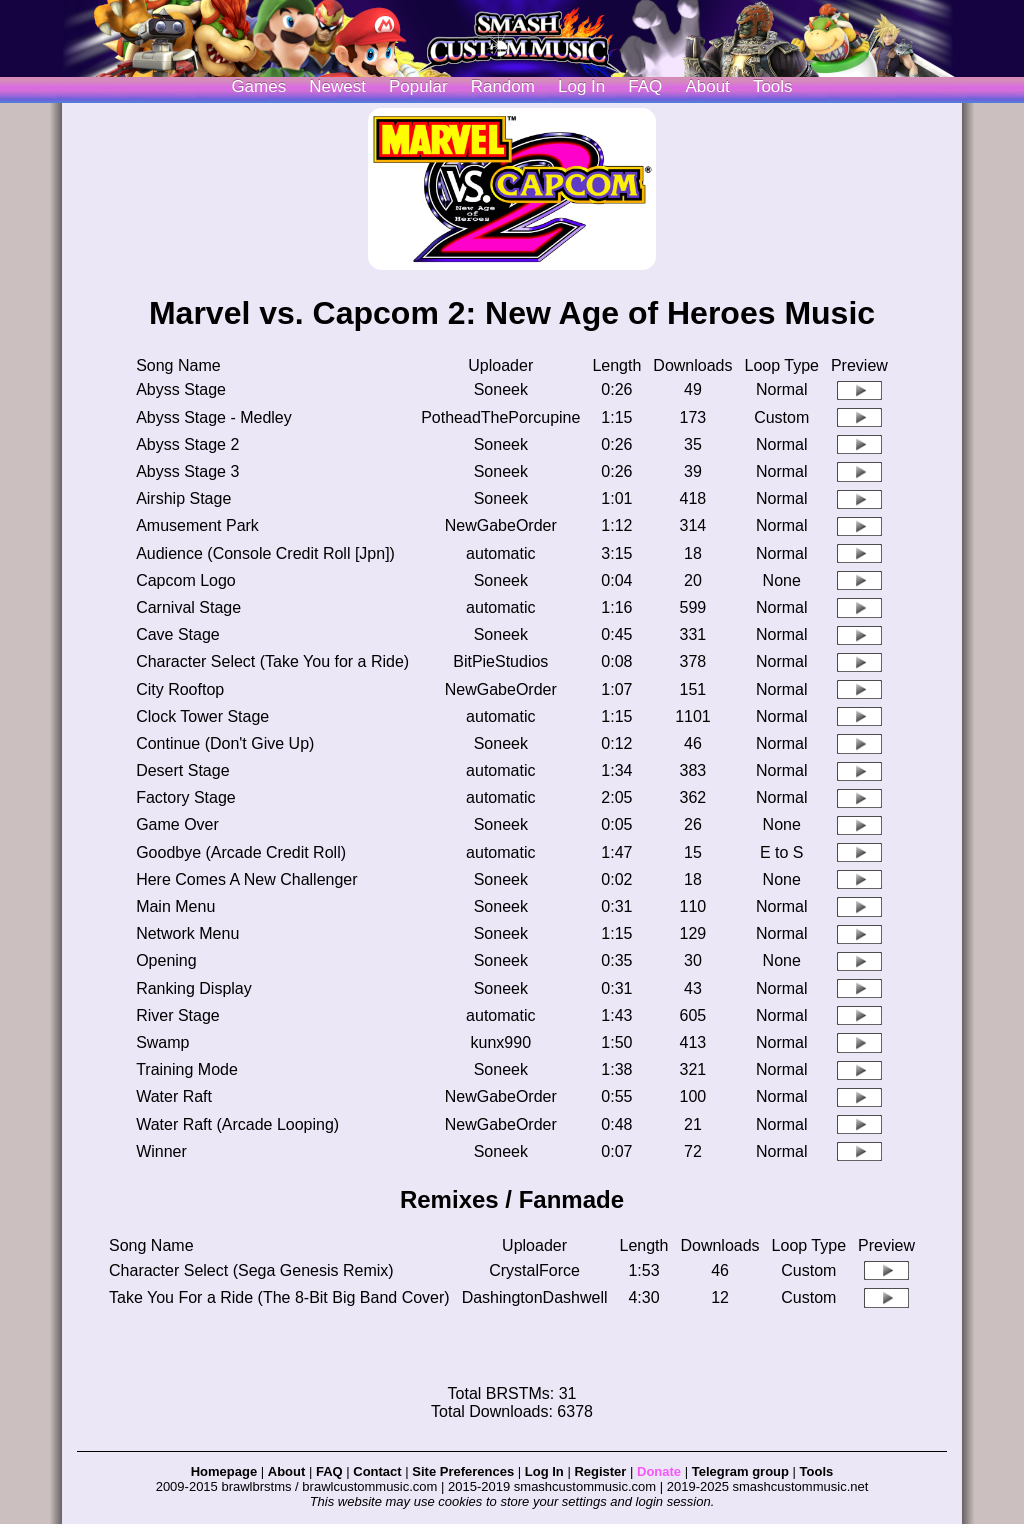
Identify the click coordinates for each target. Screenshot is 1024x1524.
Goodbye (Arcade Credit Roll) (241, 852)
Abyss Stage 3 (187, 471)
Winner (161, 1151)
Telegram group (740, 1471)
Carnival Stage (188, 607)
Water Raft (174, 1096)
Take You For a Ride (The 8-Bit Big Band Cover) (279, 1297)
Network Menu (187, 933)
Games (258, 86)
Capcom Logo (186, 580)
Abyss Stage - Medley (214, 417)
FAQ (645, 86)
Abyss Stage (181, 389)
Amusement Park (197, 525)
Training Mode (187, 1069)
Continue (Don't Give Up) (225, 743)
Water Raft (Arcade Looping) (237, 1124)
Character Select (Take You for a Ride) (272, 661)
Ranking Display (194, 988)
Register (600, 1471)
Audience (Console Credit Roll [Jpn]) (265, 553)
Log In (544, 1471)
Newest (337, 86)
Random (503, 86)
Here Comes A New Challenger (246, 879)
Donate (659, 1471)
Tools (773, 86)
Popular (418, 86)
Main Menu (175, 906)
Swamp (162, 1042)
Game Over (177, 824)
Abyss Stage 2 (187, 444)
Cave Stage (178, 634)
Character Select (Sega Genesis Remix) (251, 1270)
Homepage (224, 1471)
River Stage (178, 1015)
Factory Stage (186, 797)
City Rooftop (180, 689)
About (707, 86)
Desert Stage (182, 770)
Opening (166, 960)
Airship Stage (183, 498)
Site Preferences (463, 1471)
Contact (377, 1471)
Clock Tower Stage (202, 716)
